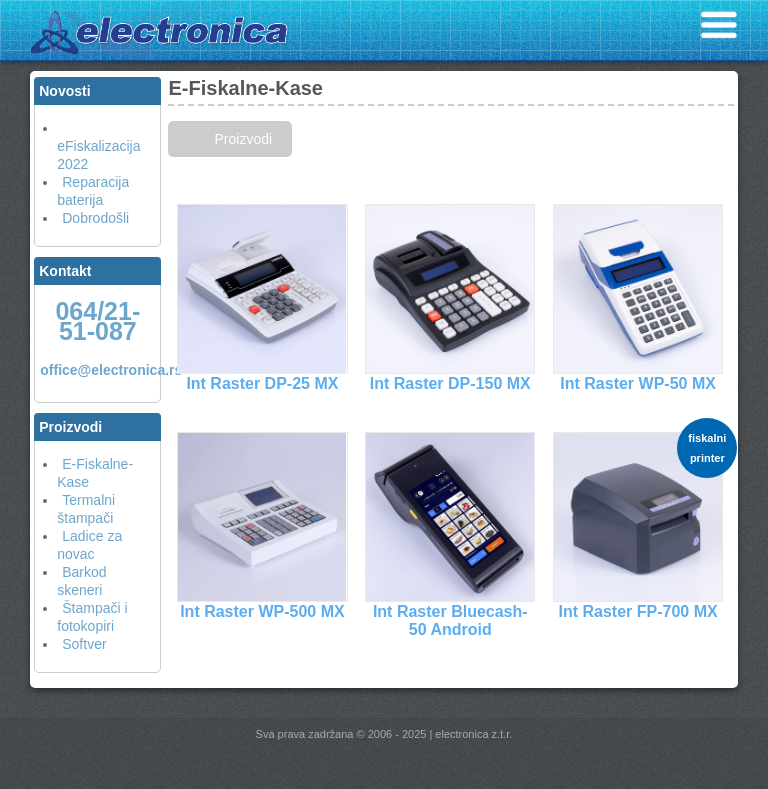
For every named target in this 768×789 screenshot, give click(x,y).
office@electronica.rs (111, 370)
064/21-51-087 (97, 321)
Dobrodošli (95, 218)
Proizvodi (243, 139)
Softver (84, 644)
